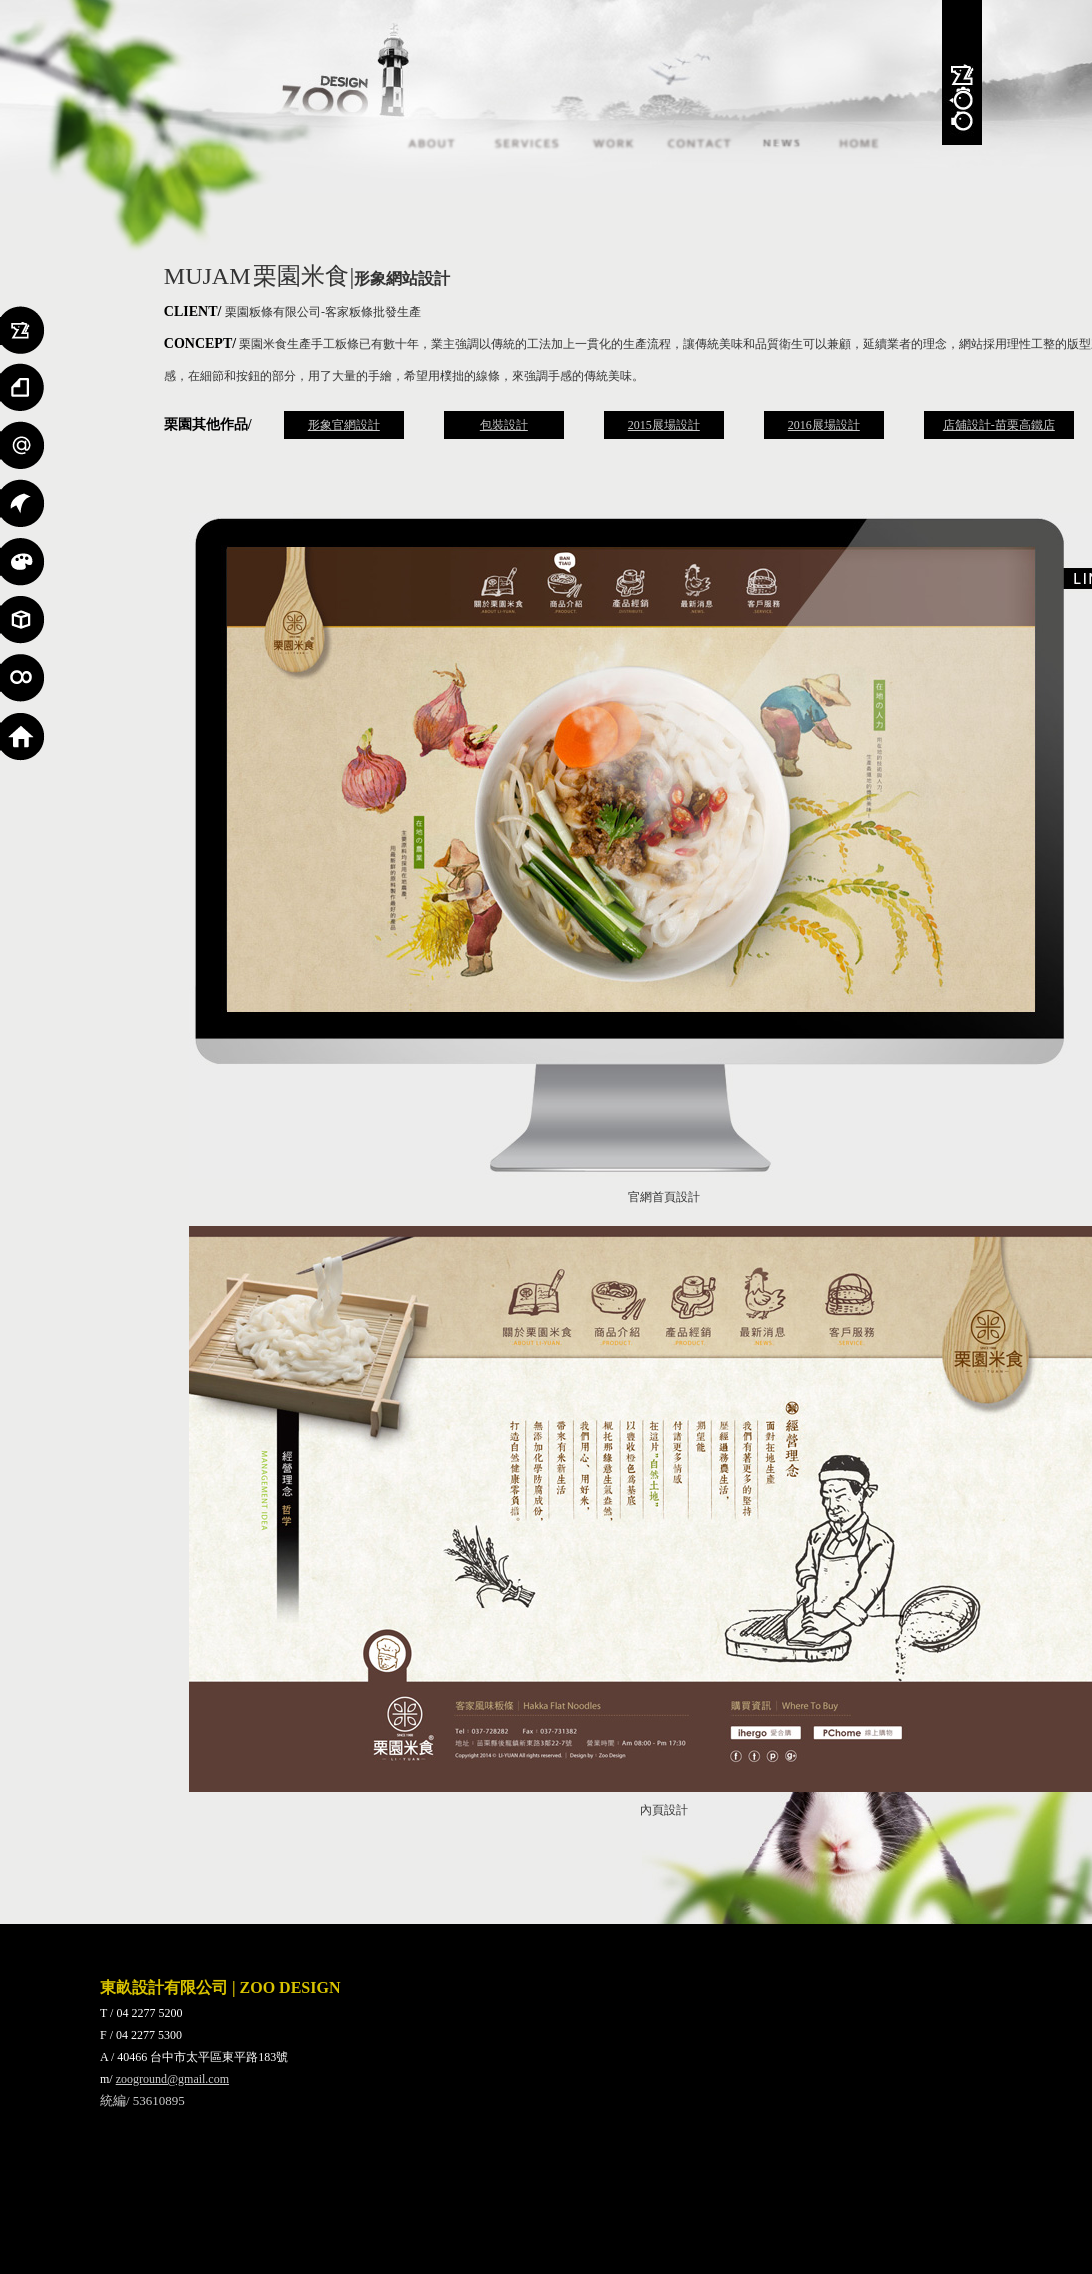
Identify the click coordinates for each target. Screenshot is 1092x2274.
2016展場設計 (824, 425)
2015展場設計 (664, 425)
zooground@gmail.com (172, 2079)
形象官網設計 (344, 425)
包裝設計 (504, 425)
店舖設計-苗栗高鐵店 (999, 425)
